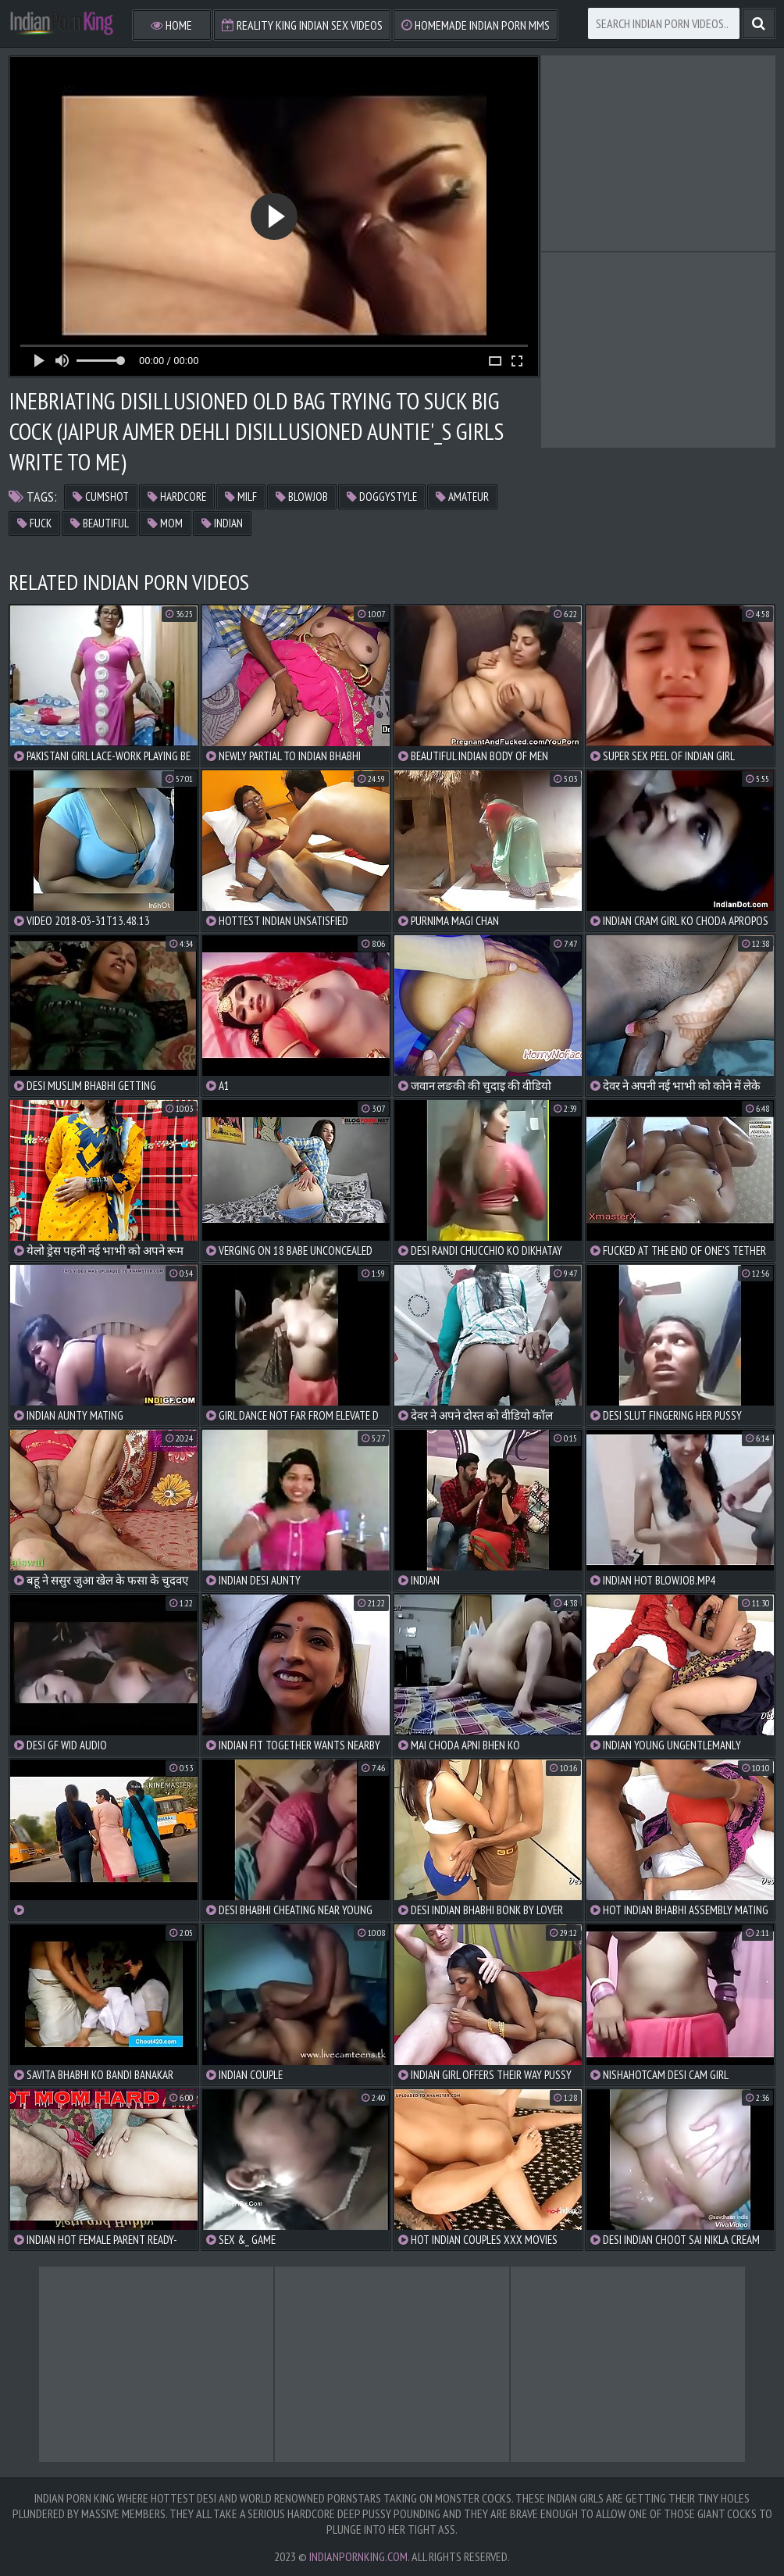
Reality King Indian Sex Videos (302, 25)
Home (171, 25)
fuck (34, 523)
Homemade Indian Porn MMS (475, 25)
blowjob (302, 496)
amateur (462, 496)
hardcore (177, 496)
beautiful (99, 523)
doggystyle (382, 496)
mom (165, 523)
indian (222, 523)
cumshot (101, 496)
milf (241, 496)
